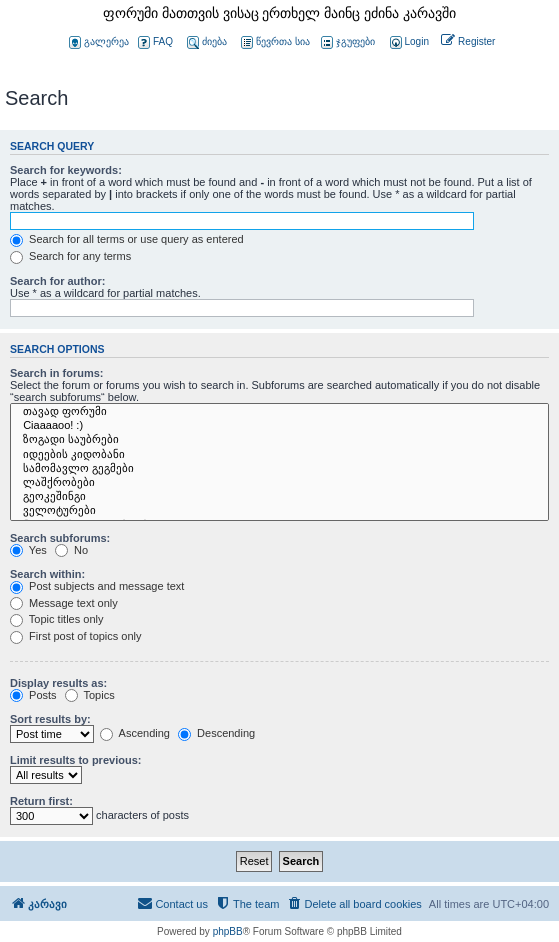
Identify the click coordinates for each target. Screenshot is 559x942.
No (71, 550)
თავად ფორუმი (279, 412)
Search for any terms (70, 256)
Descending (216, 733)
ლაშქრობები (279, 483)
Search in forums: (57, 373)
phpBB (228, 931)
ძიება (207, 42)
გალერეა (99, 42)
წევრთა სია (275, 42)
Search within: (47, 574)
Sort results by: (50, 719)
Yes (28, 550)
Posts (33, 695)
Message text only (64, 603)
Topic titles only (56, 619)
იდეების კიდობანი (279, 455)
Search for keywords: (66, 170)
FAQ (155, 42)
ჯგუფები (348, 42)
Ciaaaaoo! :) (279, 426)
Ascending (135, 733)
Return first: (41, 801)
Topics (90, 695)
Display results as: (58, 683)
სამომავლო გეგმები (279, 469)
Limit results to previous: (75, 760)
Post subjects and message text (97, 586)
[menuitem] (408, 42)
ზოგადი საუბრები (279, 440)
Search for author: (57, 281)
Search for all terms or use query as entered (127, 239)
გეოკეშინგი (279, 497)
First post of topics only (76, 636)
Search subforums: (60, 538)
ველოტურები (279, 511)
